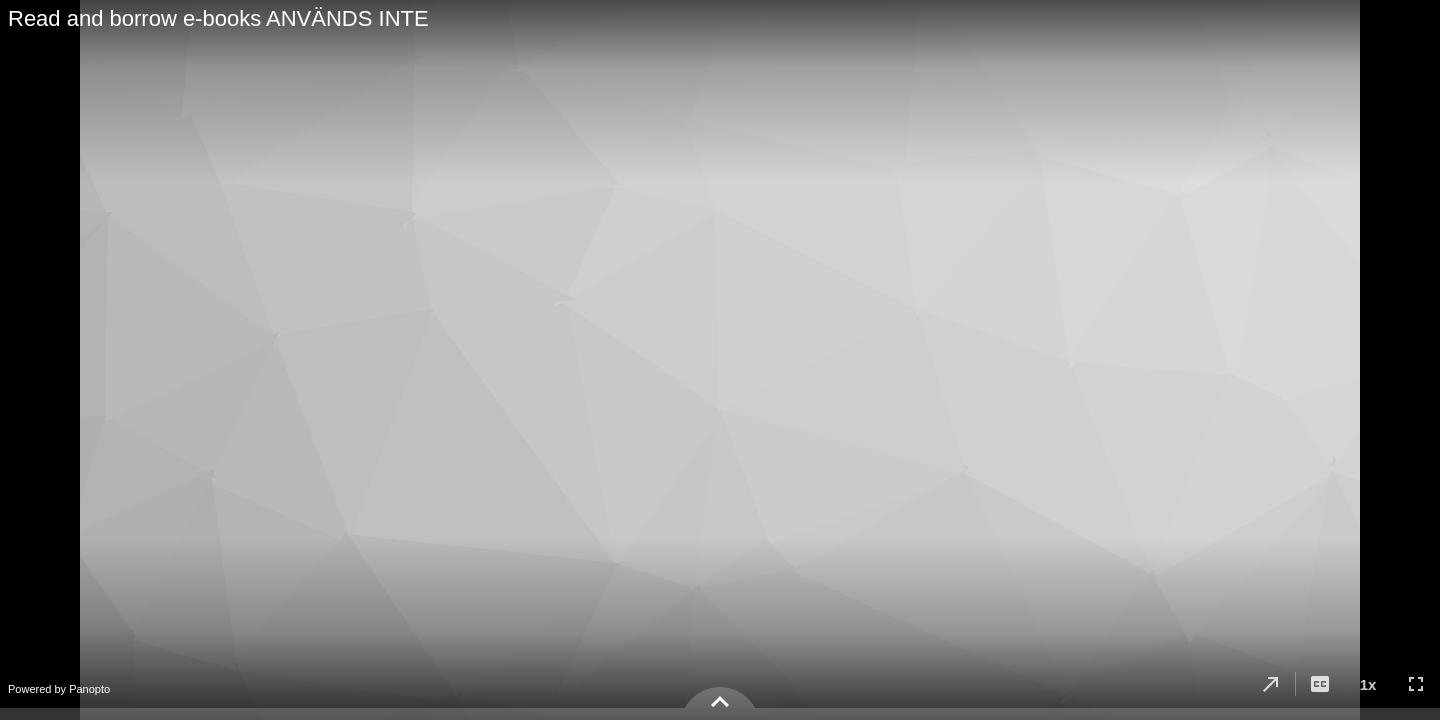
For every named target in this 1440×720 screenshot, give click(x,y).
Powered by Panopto (59, 689)
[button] (1271, 684)
